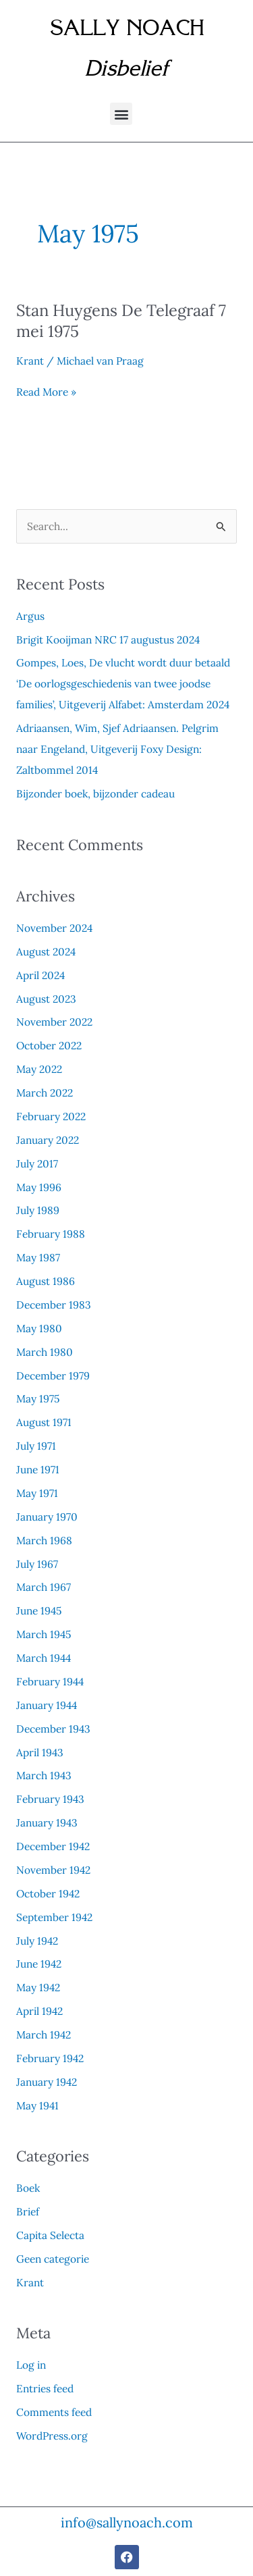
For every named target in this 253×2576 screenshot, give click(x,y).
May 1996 (38, 1187)
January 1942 (46, 2081)
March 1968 (44, 1540)
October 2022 (49, 1045)
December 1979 (53, 1375)
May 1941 (37, 2105)
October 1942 (48, 1893)
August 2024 (46, 951)
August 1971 (44, 1422)
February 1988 (50, 1233)
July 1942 (37, 1940)
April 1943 (39, 1752)
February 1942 (50, 2058)
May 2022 (39, 1069)
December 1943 (53, 1728)
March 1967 (43, 1587)
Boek (28, 2187)
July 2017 (37, 1163)
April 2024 (40, 975)
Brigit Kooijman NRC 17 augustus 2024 (108, 639)
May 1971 (37, 1493)
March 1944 (43, 1657)
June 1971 (37, 1469)
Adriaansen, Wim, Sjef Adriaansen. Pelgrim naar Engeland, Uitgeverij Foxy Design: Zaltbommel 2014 (117, 749)
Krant (30, 360)
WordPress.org (52, 2435)
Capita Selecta (50, 2235)
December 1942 (53, 1846)
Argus (30, 616)
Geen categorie (52, 2258)
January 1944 (46, 1705)
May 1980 (39, 1328)
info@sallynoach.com (127, 2522)
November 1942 (53, 1869)
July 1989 (37, 1210)
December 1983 (53, 1304)
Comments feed (54, 2412)
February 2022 (51, 1116)
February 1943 (50, 1799)
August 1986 (45, 1281)
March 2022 (44, 1092)
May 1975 (37, 1398)
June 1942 (38, 1963)
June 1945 (38, 1610)
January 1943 (47, 1822)
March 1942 (43, 2034)
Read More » (46, 392)
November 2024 (54, 928)
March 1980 (44, 1352)
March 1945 (43, 1634)
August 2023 (46, 998)
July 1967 (37, 1564)
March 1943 (44, 1775)
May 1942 (38, 1987)
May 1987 (38, 1257)
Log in (31, 2364)
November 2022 (54, 1021)
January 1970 (47, 1516)
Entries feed (45, 2388)
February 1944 (50, 1681)
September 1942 (54, 1917)
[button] (121, 114)
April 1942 (39, 2011)
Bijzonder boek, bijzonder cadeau (95, 793)
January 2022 (47, 1140)
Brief (27, 2211)
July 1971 (36, 1445)
